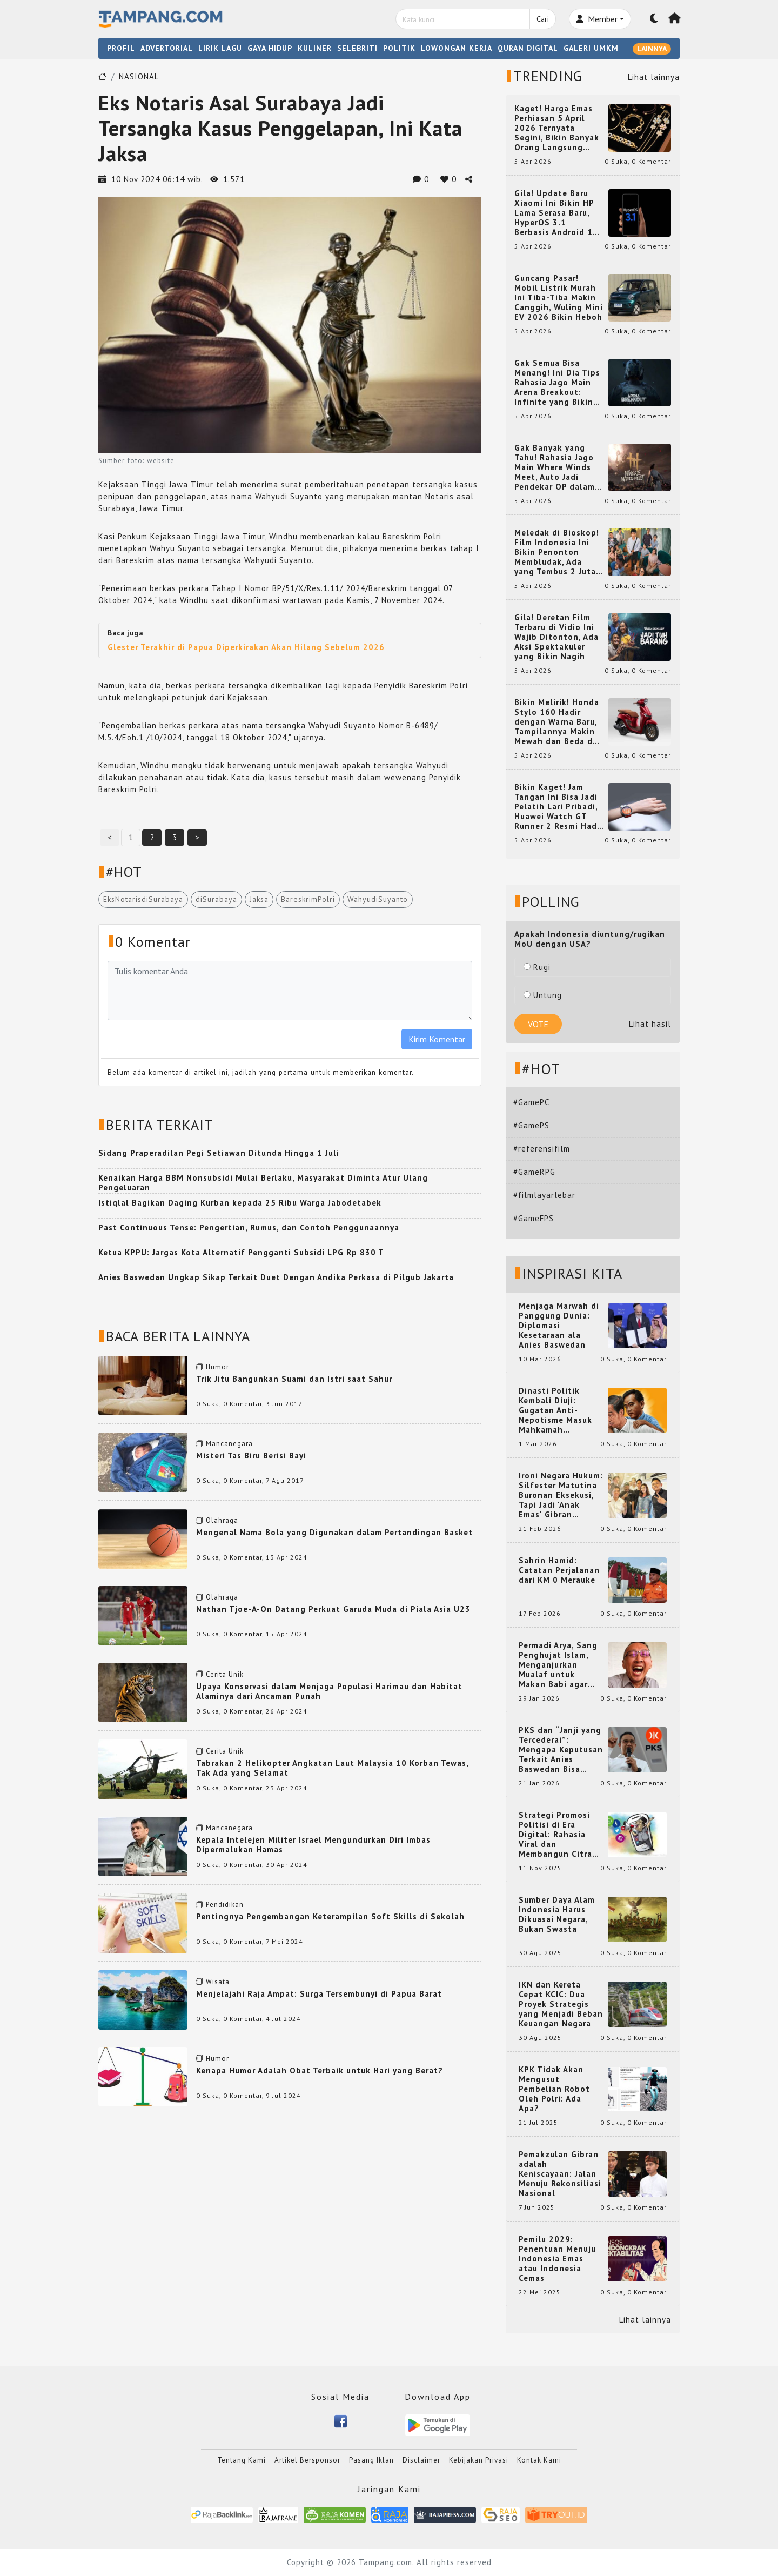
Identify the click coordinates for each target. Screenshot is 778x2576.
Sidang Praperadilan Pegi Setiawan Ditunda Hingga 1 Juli (218, 1153)
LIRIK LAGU (220, 48)
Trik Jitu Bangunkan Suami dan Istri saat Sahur (294, 1379)
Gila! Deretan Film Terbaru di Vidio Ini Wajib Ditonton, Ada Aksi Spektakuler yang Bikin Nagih (556, 637)
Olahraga (222, 1520)
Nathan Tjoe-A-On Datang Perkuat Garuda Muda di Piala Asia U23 (333, 1609)
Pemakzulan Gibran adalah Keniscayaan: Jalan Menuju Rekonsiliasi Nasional (560, 2174)
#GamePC (531, 1102)
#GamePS (531, 1125)
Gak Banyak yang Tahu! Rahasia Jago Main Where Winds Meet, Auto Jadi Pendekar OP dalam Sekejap (554, 467)
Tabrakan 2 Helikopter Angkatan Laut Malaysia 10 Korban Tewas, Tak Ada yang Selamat (332, 1768)
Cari (542, 19)
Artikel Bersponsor (307, 2460)
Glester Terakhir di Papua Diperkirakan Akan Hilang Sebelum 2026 (246, 647)
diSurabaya (216, 899)
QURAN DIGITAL (528, 48)
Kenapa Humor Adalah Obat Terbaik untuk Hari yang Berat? (319, 2070)
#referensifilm (541, 1148)
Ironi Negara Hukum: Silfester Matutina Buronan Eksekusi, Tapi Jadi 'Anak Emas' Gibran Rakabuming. (561, 1495)
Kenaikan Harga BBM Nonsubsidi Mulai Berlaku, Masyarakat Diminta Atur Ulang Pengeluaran (263, 1183)
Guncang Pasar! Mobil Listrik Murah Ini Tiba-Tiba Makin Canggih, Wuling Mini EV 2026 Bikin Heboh (558, 297)
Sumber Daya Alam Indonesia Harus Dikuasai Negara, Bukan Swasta (557, 1914)
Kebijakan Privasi (478, 2460)
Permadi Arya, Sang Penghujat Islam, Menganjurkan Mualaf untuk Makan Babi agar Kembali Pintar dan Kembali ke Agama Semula (559, 1665)
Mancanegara (229, 1443)
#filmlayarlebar (544, 1195)
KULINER (315, 48)
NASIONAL (139, 76)
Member (597, 19)
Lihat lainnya (654, 77)
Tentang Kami (241, 2460)
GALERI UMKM (591, 48)
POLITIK (399, 48)
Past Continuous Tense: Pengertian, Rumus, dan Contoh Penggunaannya (248, 1227)
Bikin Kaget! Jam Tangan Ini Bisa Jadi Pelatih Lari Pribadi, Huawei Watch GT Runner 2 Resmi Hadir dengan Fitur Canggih (558, 806)
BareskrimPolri (308, 899)
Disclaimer (421, 2460)
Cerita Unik (225, 1674)
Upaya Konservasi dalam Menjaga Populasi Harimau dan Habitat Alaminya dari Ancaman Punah (329, 1691)
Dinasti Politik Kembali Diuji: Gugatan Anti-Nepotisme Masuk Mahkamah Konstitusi (555, 1410)
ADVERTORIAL (166, 48)
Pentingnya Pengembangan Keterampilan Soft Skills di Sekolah (330, 1916)
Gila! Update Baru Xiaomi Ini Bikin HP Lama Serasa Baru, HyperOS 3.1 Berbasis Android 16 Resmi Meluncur (556, 213)
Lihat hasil (650, 1024)
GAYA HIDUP (269, 48)
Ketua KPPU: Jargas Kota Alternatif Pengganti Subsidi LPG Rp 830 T (241, 1252)
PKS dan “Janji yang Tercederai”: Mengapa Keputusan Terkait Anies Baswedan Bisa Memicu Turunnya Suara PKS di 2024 (561, 1749)
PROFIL (121, 48)
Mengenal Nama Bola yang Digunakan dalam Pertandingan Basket (334, 1532)
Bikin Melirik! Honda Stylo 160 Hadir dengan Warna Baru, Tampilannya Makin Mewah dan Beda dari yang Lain (558, 722)
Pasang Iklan (371, 2460)
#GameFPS (533, 1218)
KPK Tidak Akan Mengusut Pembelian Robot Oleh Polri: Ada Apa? (554, 2089)
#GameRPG (534, 1172)
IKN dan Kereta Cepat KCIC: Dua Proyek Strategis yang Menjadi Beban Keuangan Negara (561, 2004)
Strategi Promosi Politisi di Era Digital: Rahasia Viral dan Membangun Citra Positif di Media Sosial (555, 1834)
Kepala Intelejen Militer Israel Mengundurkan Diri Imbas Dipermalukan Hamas (313, 1845)
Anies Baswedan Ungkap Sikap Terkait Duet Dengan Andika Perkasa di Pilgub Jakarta (276, 1277)
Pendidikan (225, 1904)
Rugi (537, 967)
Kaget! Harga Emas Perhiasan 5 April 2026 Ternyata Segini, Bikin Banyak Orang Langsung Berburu (556, 128)
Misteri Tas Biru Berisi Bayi (251, 1455)
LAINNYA (652, 48)
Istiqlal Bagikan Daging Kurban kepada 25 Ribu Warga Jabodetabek (239, 1202)
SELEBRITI (357, 48)
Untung (543, 995)
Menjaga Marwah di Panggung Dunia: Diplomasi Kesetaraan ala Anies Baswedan (559, 1325)
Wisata (218, 1981)
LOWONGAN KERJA (456, 48)
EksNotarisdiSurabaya (143, 899)
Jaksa (259, 899)
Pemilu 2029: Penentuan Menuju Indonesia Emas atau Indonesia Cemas (557, 2258)
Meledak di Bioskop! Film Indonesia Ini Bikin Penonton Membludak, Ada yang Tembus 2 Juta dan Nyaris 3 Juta (556, 552)
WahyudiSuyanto (377, 899)
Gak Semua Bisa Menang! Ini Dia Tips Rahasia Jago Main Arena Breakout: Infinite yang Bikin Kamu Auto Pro (557, 382)
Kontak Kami (539, 2460)
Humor (217, 1366)
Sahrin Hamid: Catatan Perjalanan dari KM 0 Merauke (559, 1570)
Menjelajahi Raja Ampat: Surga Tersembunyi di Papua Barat (319, 1994)
